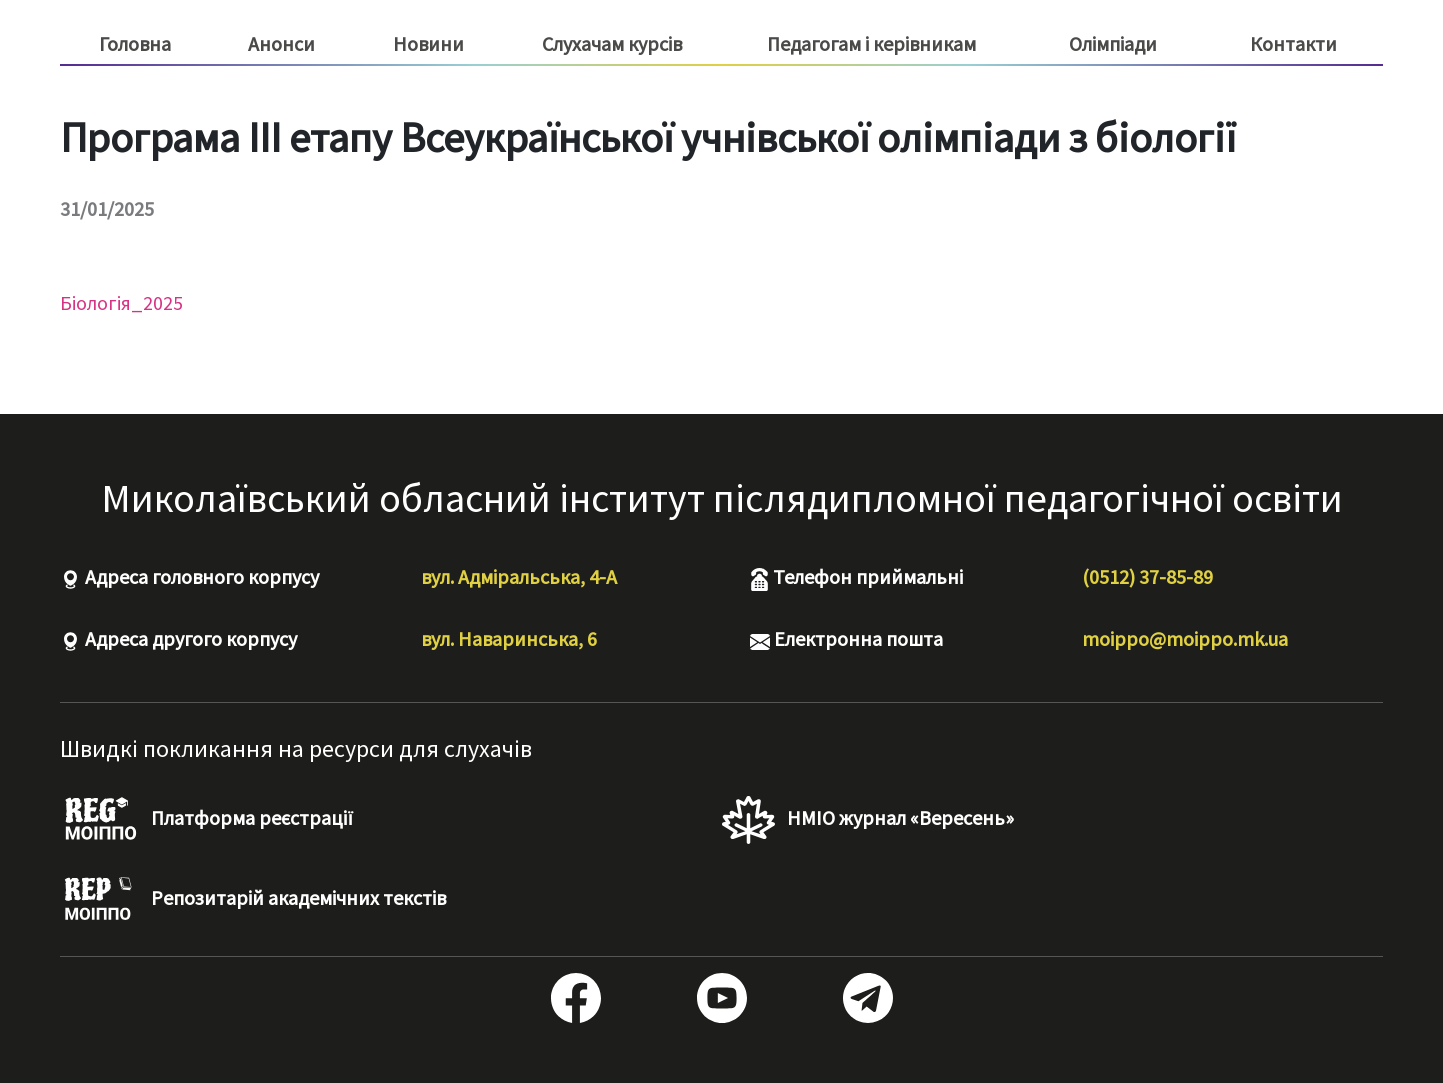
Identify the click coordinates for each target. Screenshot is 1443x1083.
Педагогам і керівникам (871, 44)
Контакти (1293, 43)
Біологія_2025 (121, 302)
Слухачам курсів (612, 44)
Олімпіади (1113, 43)
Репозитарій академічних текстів (253, 900)
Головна (135, 43)
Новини (428, 43)
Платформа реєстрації (206, 820)
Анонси (281, 43)
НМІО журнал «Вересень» (868, 820)
